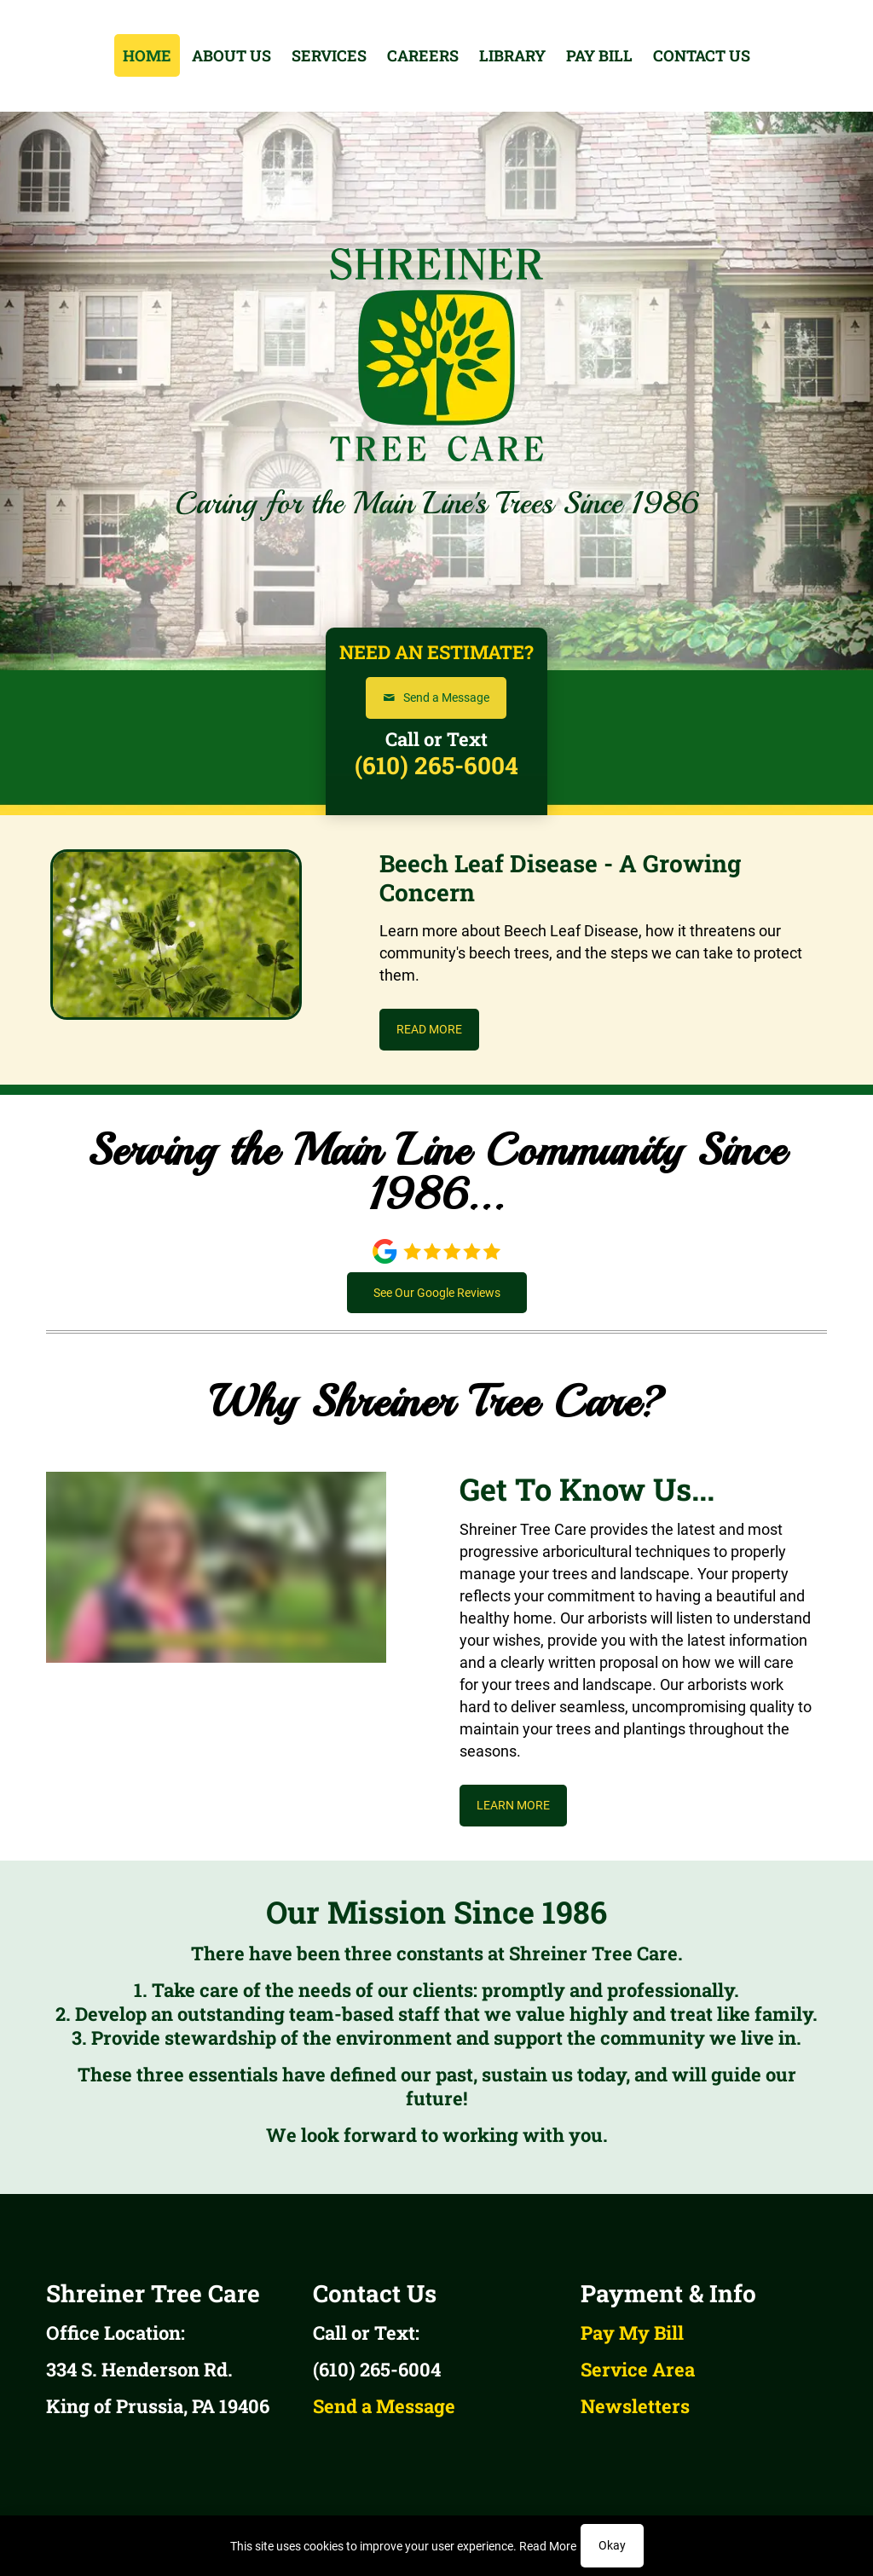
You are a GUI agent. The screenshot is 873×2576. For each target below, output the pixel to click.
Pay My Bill (632, 2332)
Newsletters (635, 2406)
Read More (547, 2546)
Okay (612, 2545)
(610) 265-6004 (436, 765)
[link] (437, 1251)
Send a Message (384, 2406)
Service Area (638, 2369)
